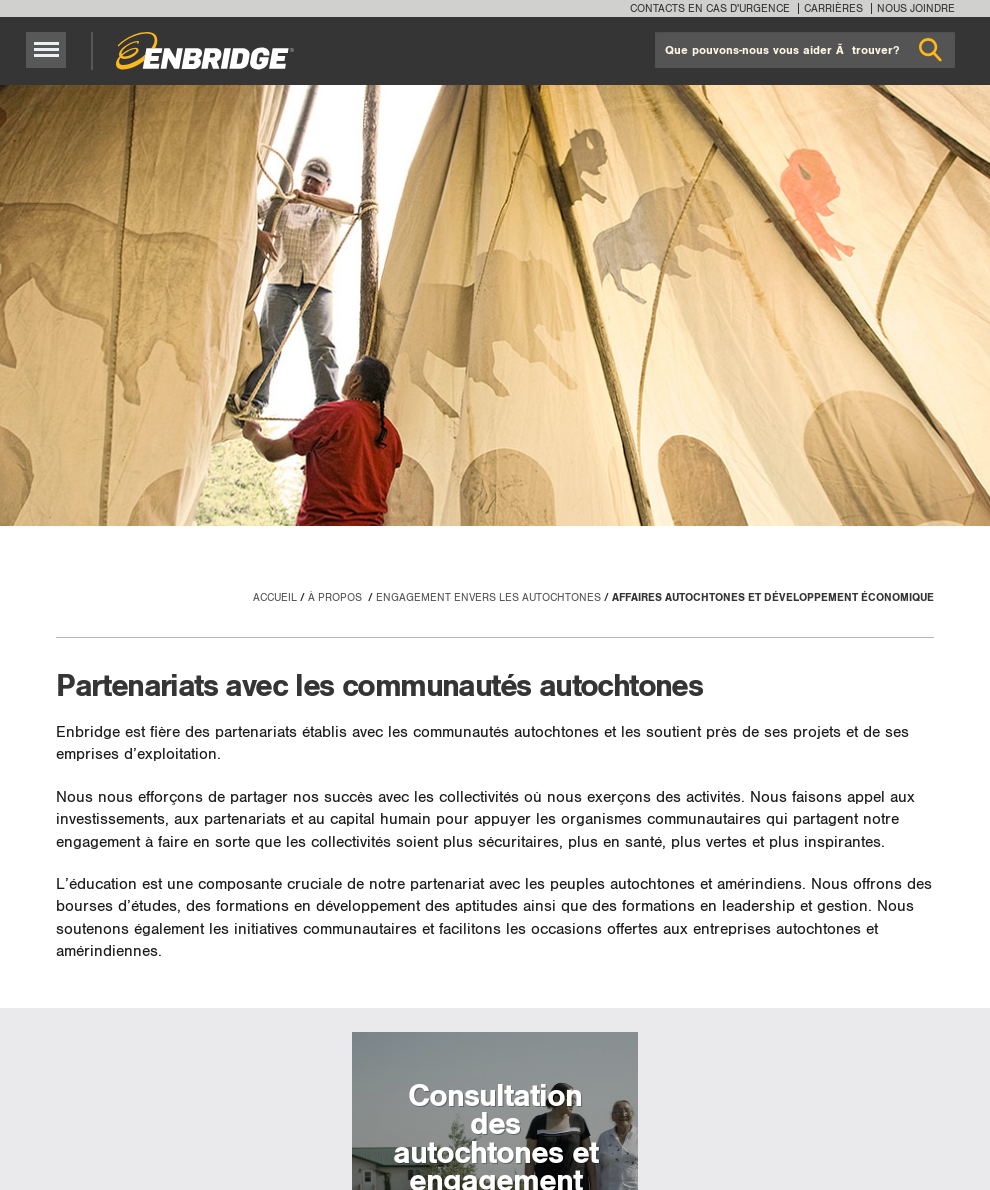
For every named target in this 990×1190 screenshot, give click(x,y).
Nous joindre (916, 8)
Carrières (833, 8)
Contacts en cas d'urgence (710, 8)
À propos (336, 597)
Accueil (275, 597)
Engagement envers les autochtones (488, 597)
